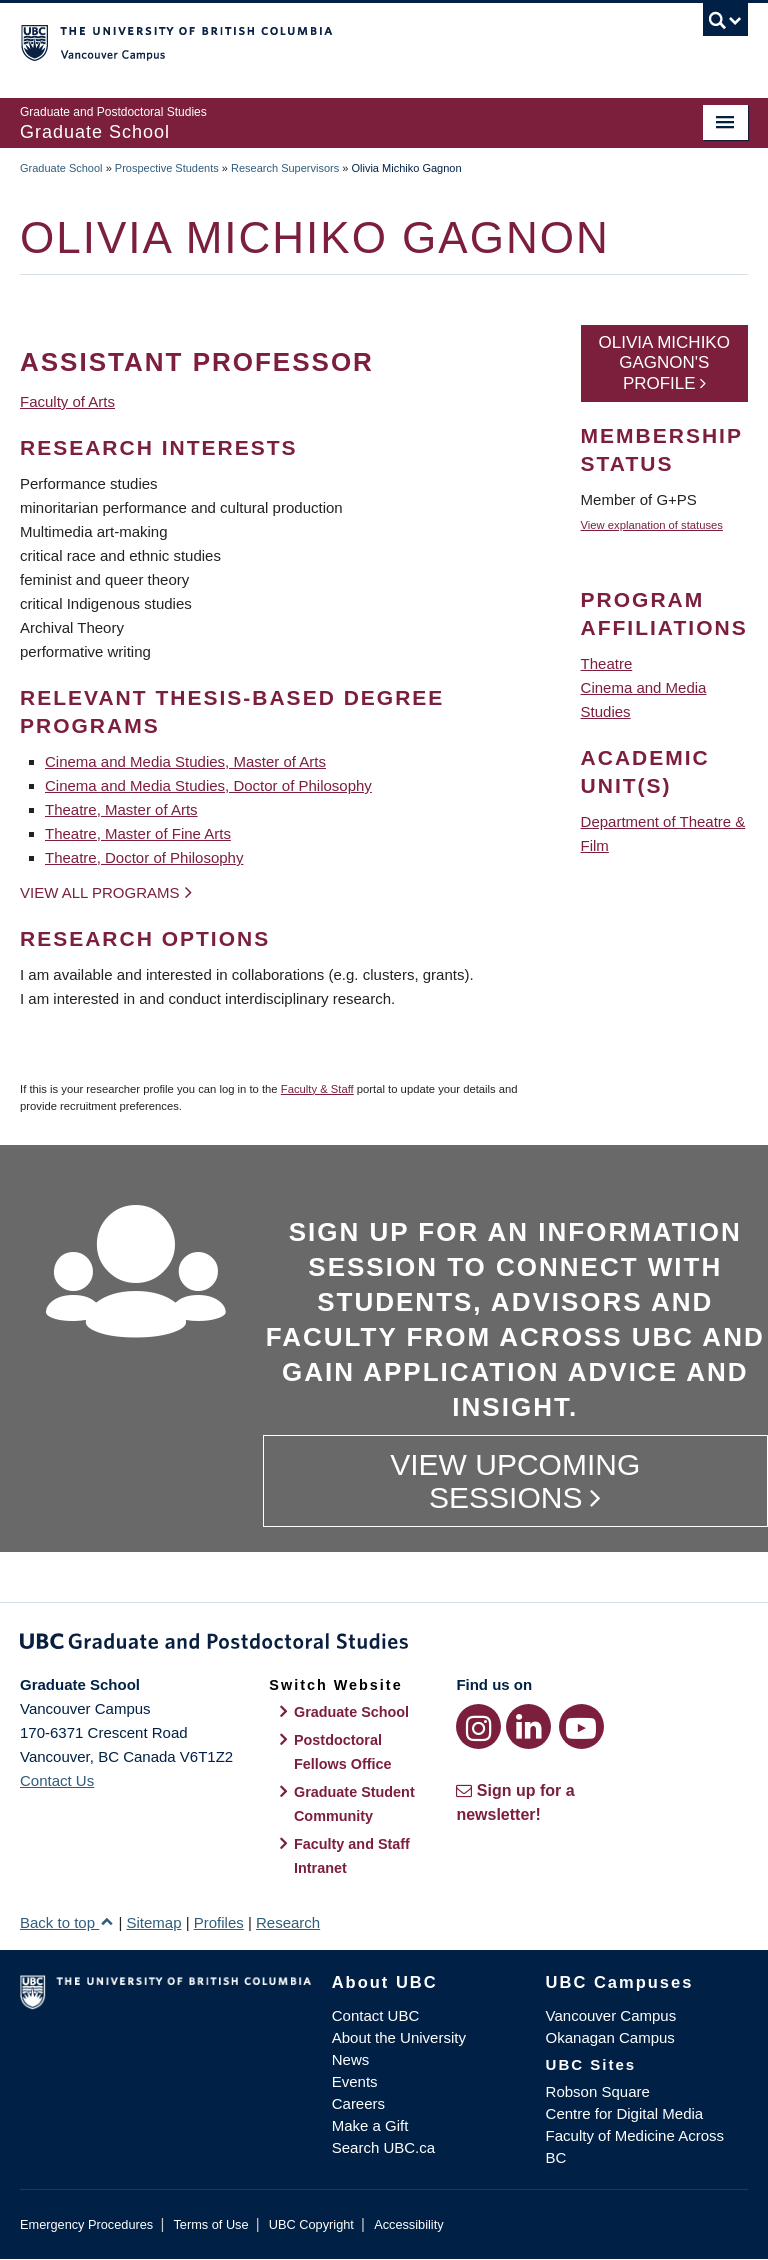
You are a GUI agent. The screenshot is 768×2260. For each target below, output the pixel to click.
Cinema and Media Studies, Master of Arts (185, 761)
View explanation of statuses (652, 525)
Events (355, 2081)
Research (288, 1922)
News (351, 2059)
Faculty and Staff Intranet (352, 1856)
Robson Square (598, 2091)
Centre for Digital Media (625, 2113)
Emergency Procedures (86, 2224)
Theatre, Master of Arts (121, 809)
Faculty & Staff (317, 1089)
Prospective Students (167, 168)
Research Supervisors (285, 168)
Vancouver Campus (611, 2015)
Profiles (219, 1922)
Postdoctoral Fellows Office (343, 1752)
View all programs (100, 892)
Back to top (67, 1922)
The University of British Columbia (329, 41)
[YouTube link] (581, 1726)
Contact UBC (376, 2015)
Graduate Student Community (354, 1804)
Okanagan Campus (610, 2037)
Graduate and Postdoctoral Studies (384, 1645)
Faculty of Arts (67, 401)
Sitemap (153, 1922)
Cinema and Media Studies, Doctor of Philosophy (208, 785)
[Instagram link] (478, 1726)
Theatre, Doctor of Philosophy (144, 857)
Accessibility (408, 2224)
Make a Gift (370, 2125)
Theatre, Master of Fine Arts (138, 833)
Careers (358, 2103)
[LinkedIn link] (528, 1726)
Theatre (607, 663)
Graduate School (61, 168)
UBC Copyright (311, 2224)
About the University (399, 2037)
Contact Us (57, 1780)
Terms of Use (210, 2224)
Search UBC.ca (383, 2147)
